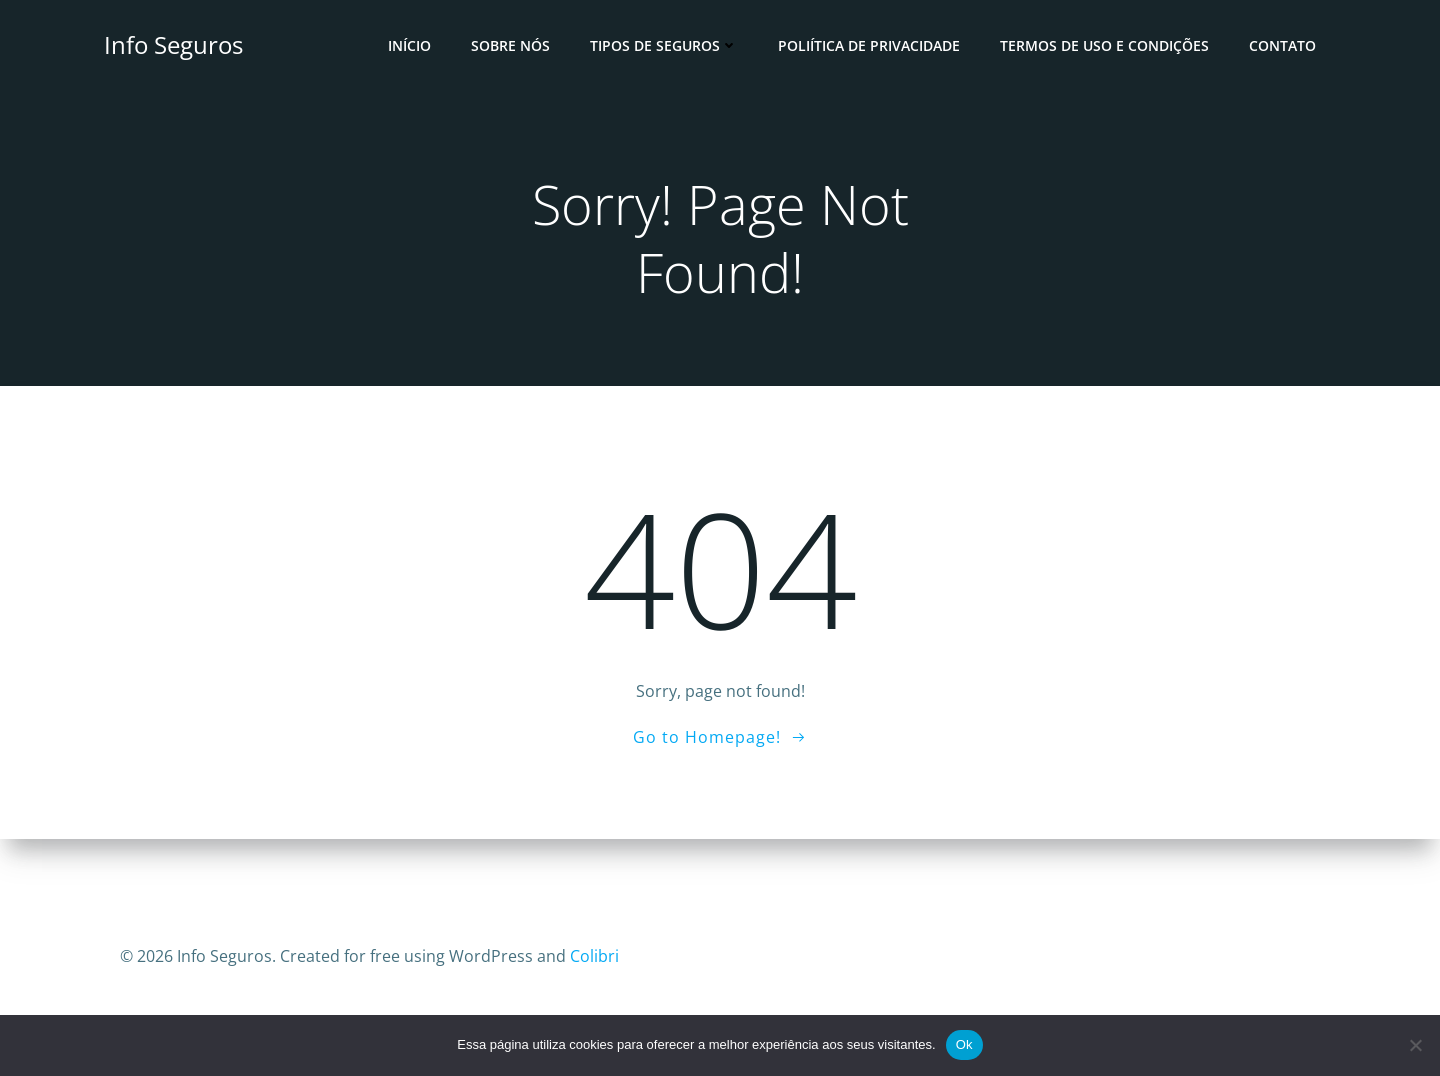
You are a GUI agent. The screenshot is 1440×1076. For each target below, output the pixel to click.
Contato (1282, 45)
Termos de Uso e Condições (1104, 45)
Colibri (594, 956)
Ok (964, 1044)
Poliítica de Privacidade (869, 45)
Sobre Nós (510, 45)
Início (409, 45)
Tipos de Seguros (664, 45)
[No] (1415, 1045)
